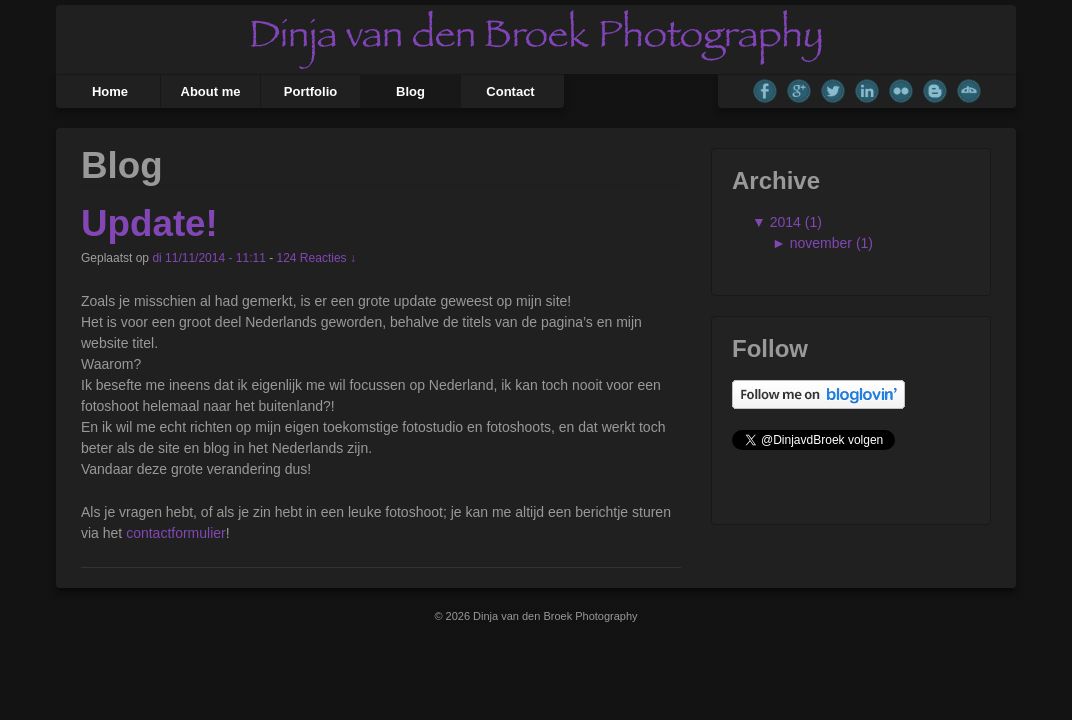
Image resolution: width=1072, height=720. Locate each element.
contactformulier (176, 533)
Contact (510, 91)
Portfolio (310, 91)
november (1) (831, 243)
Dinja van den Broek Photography (554, 616)
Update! (149, 223)
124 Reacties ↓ (316, 258)
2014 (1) (794, 222)
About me (211, 91)
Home (110, 91)
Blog (410, 91)
